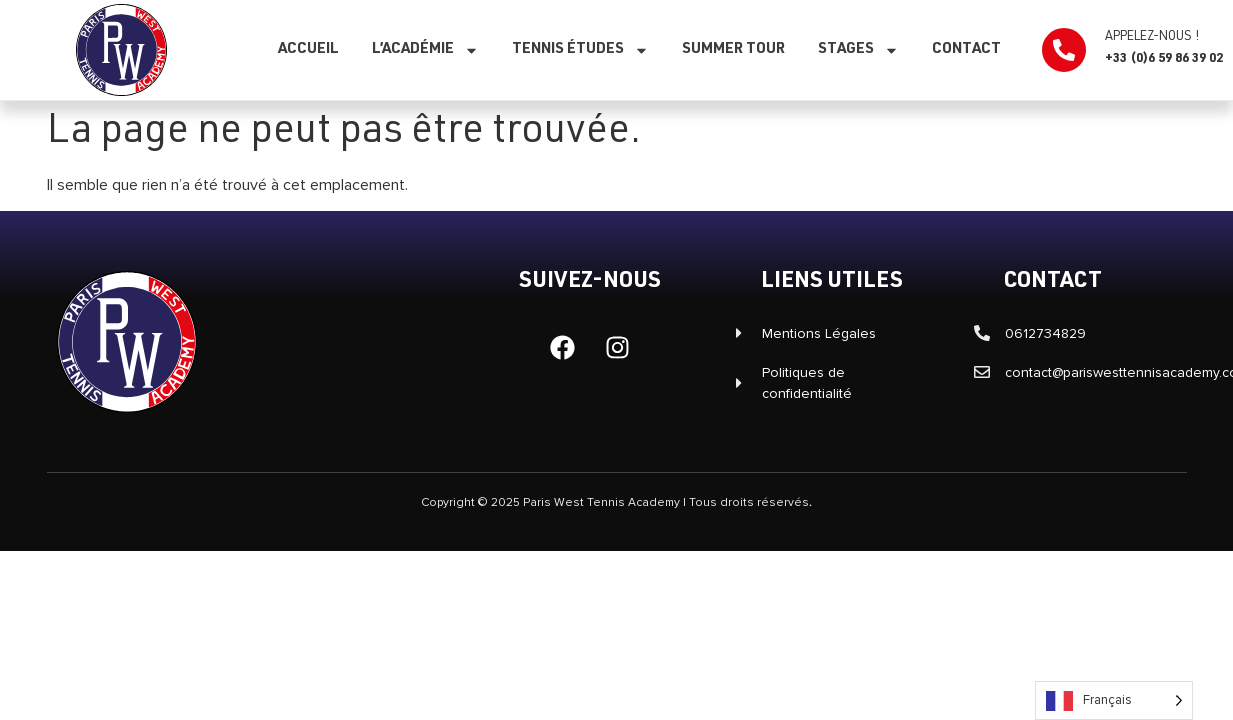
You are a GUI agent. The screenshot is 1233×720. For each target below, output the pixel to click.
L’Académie (425, 50)
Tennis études (580, 50)
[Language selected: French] (1114, 700)
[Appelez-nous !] (1064, 50)
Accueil (308, 49)
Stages (858, 50)
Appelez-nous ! (1152, 37)
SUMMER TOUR (733, 49)
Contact (966, 49)
